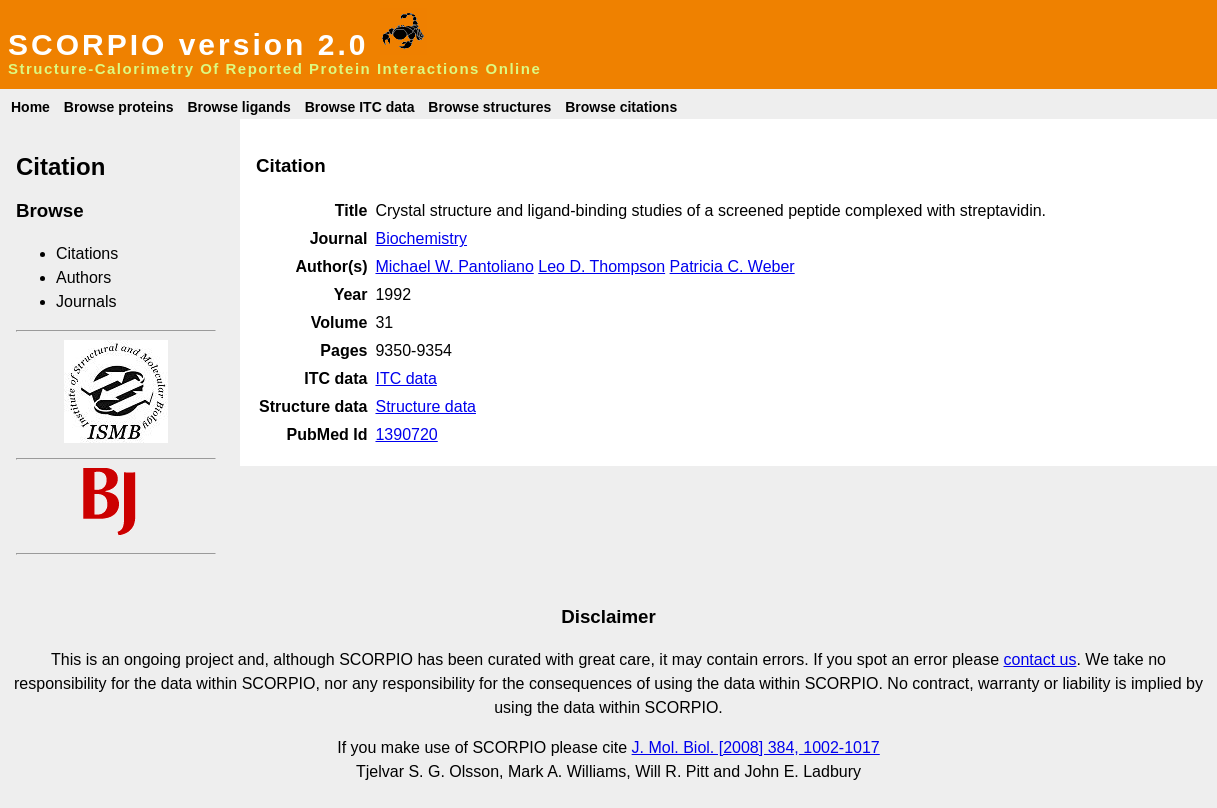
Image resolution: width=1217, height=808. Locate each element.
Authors (83, 277)
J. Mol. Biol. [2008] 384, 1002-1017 (756, 747)
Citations (87, 253)
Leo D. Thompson (601, 266)
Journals (86, 301)
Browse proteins (119, 107)
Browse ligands (238, 107)
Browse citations (621, 107)
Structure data (425, 406)
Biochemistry (421, 238)
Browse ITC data (360, 107)
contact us (1040, 659)
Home (30, 107)
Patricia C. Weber (732, 266)
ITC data (405, 378)
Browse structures (489, 107)
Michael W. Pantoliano (454, 266)
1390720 (406, 434)
